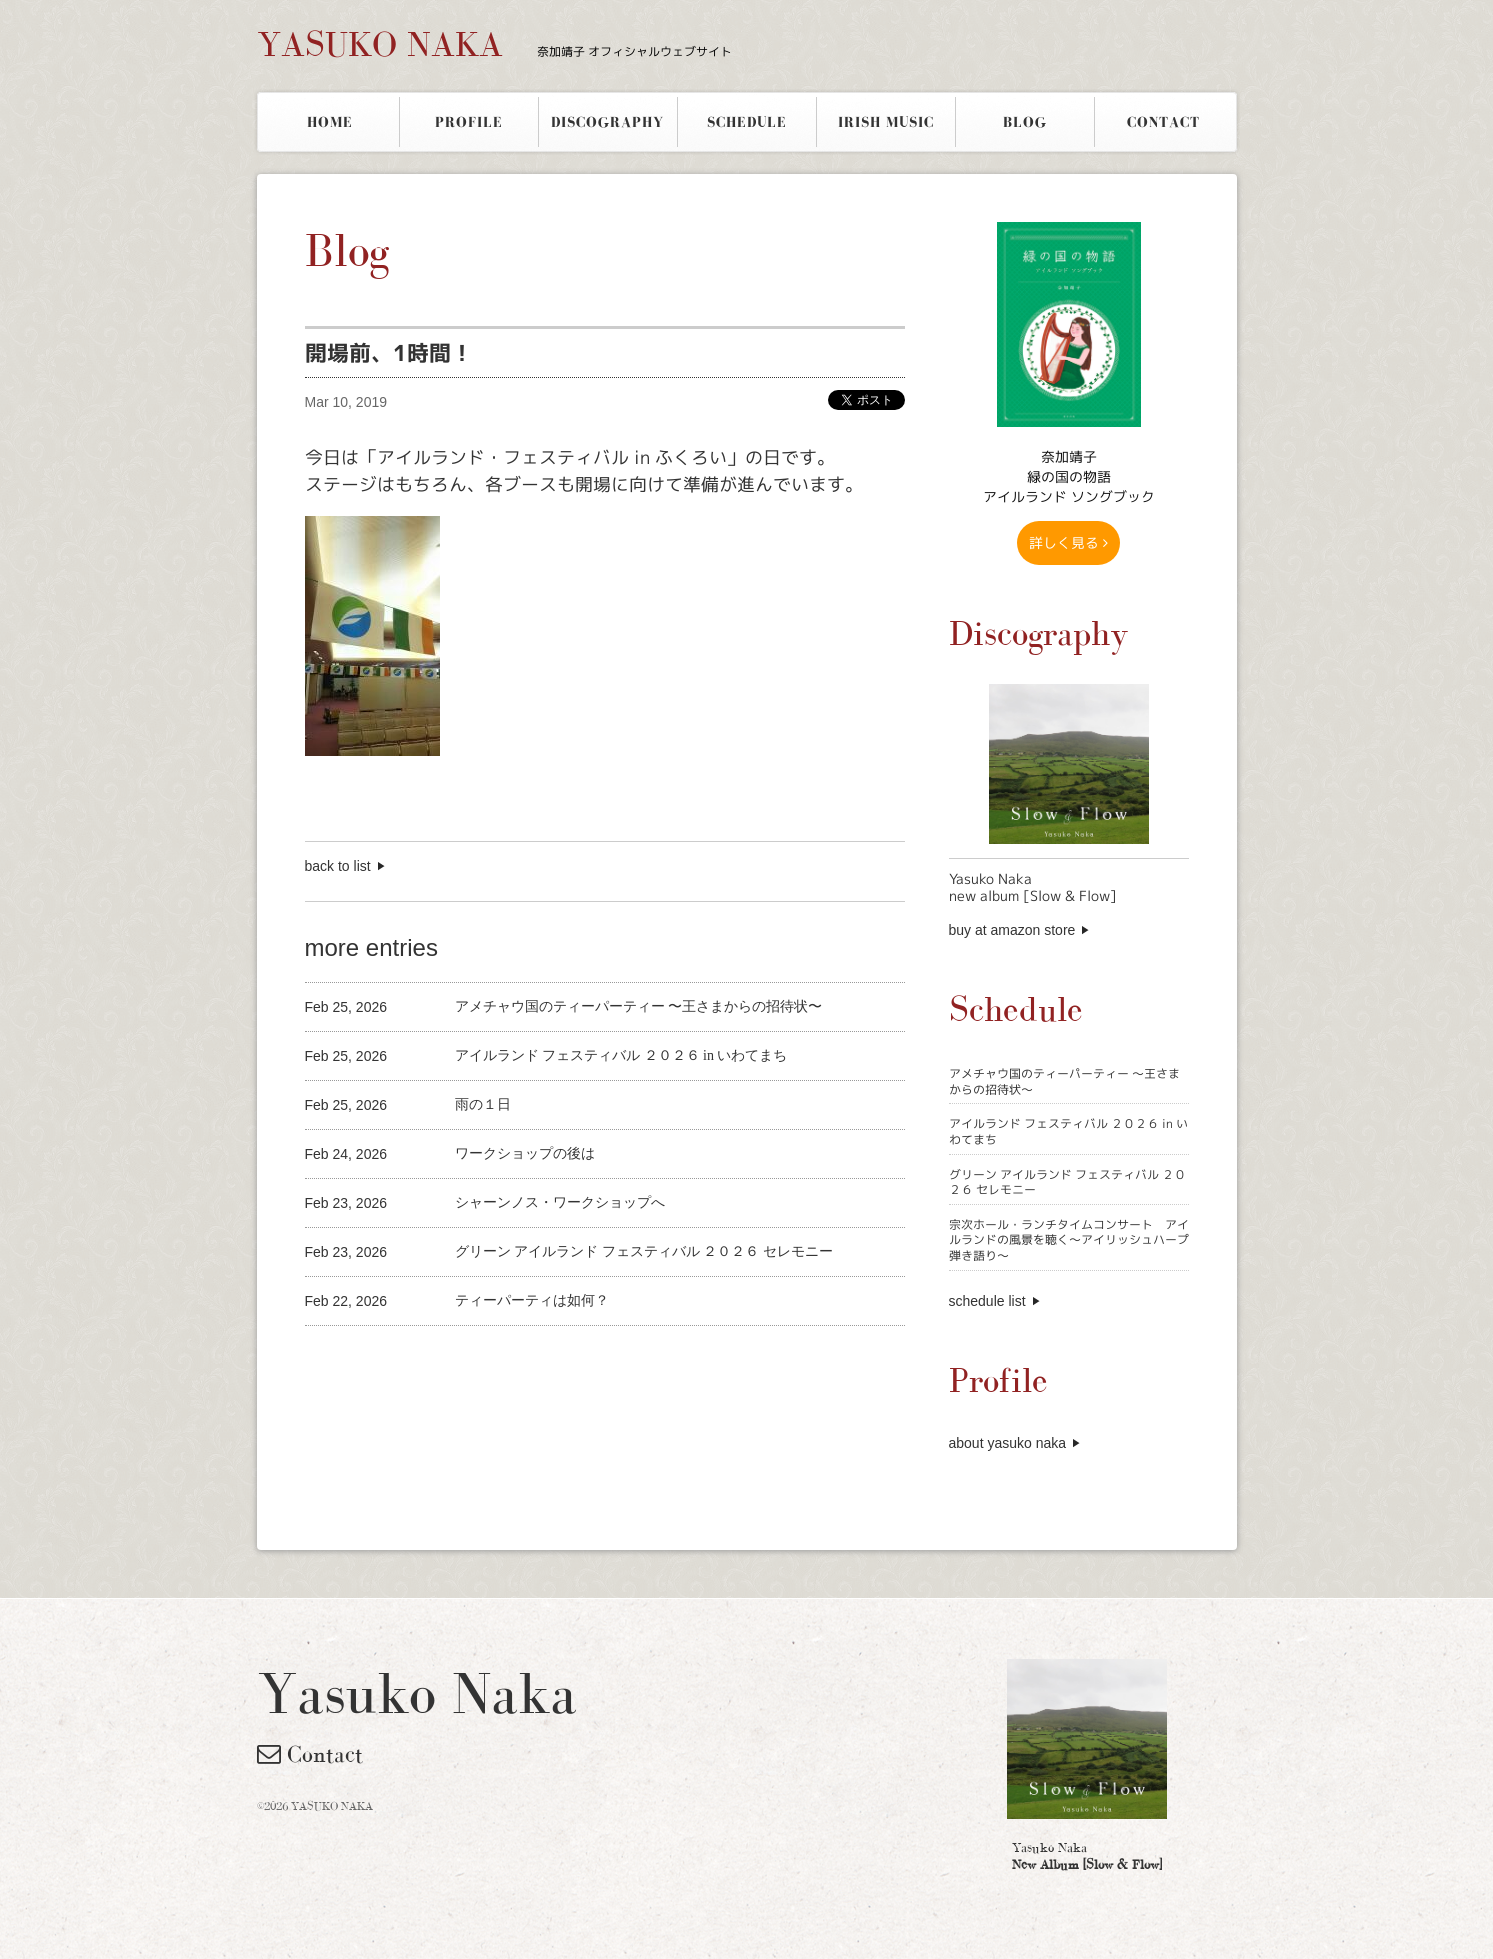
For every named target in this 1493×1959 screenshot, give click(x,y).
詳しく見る (1068, 542)
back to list (338, 866)
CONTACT (1163, 122)
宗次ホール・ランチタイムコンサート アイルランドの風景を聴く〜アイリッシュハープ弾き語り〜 (1069, 1240)
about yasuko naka (1008, 1443)
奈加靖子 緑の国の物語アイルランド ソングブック (1069, 476)
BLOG (1025, 122)
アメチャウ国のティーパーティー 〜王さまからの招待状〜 (1064, 1081)
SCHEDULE (747, 122)
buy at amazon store (1012, 930)
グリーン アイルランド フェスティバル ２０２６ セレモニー (1067, 1182)
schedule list (987, 1301)
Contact (310, 1754)
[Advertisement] (539, 1359)
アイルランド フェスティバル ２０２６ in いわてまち (1068, 1131)
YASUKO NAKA (494, 44)
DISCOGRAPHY (607, 122)
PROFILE (469, 122)
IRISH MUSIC (886, 122)
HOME (330, 122)
